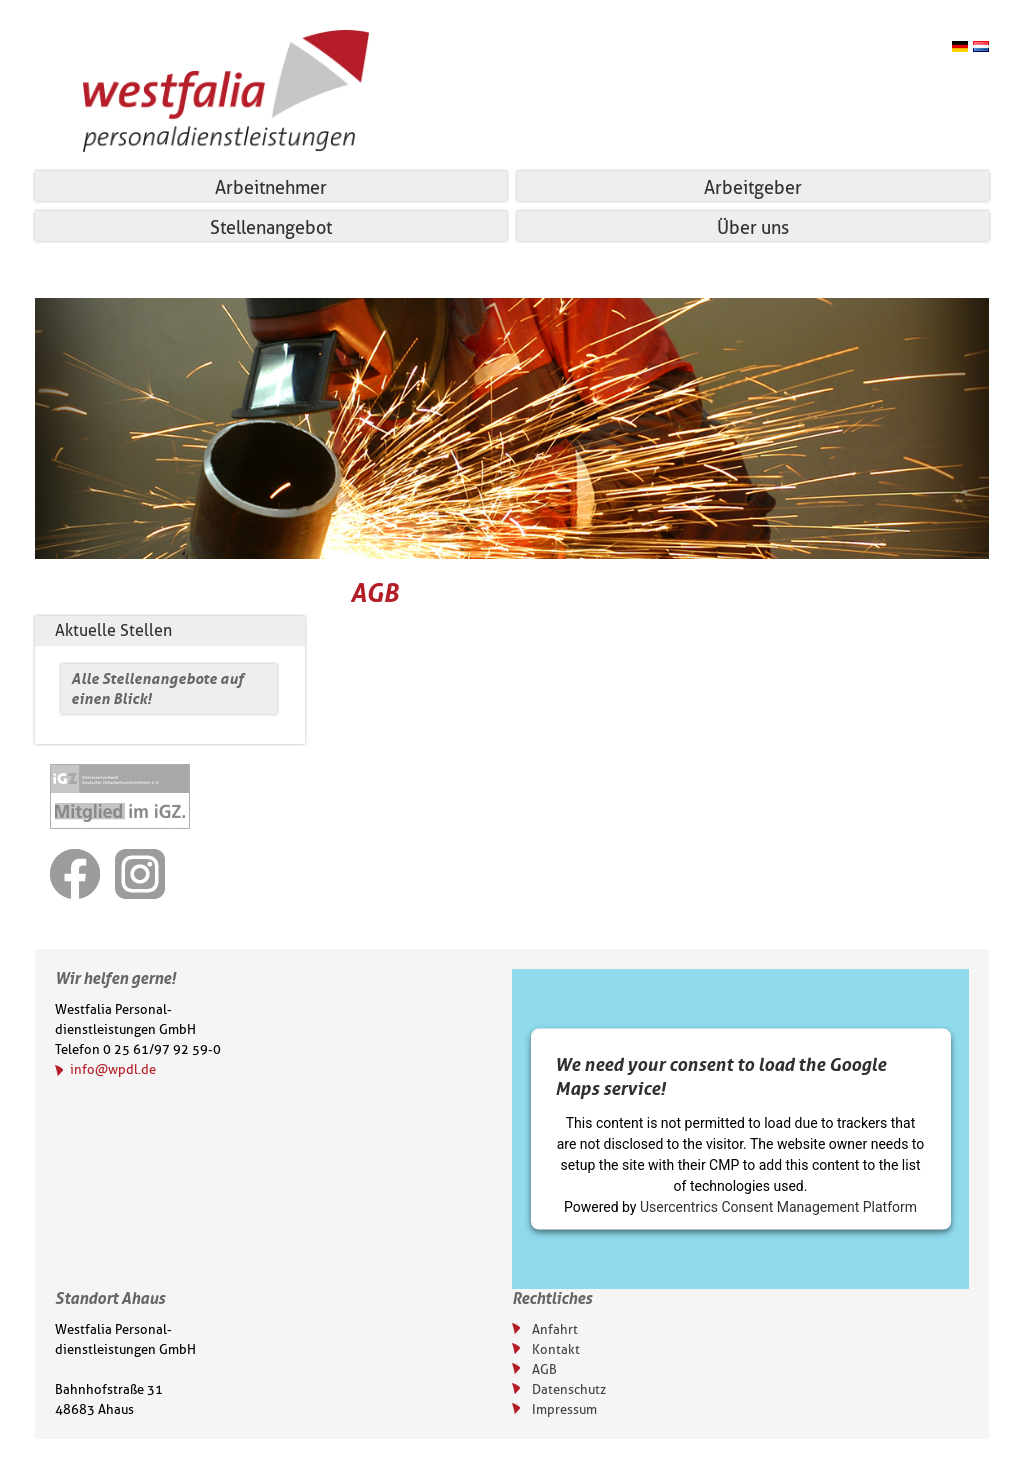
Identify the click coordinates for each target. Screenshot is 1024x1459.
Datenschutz (569, 1389)
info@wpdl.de (113, 1069)
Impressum (564, 1409)
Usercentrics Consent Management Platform (778, 1207)
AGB (544, 1369)
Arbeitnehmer (271, 188)
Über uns (753, 228)
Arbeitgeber (753, 188)
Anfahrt (555, 1329)
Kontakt (556, 1349)
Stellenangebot (271, 228)
